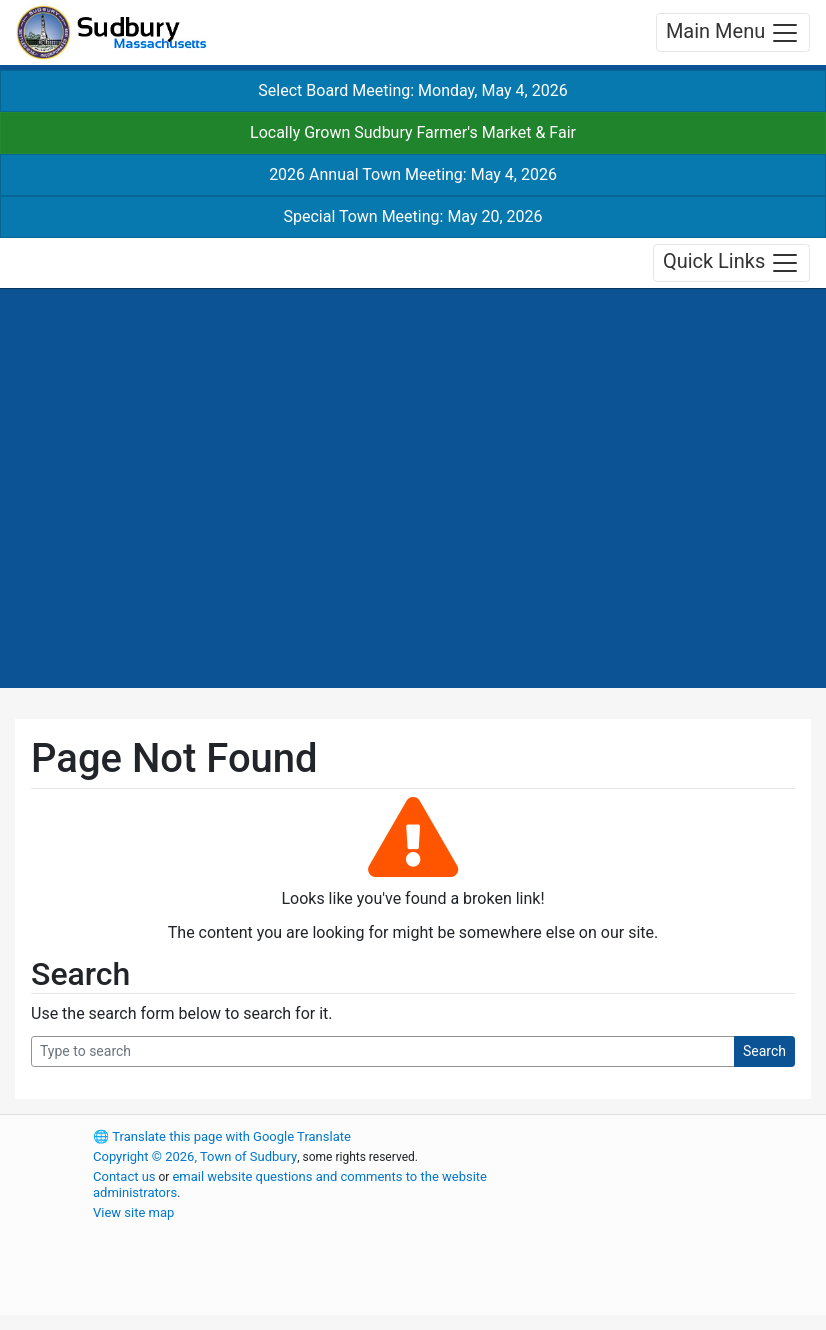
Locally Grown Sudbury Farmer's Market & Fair (413, 132)
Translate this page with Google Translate (222, 1136)
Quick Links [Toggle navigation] (731, 263)
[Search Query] (383, 1051)
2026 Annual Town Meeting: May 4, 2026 (413, 174)
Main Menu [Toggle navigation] (733, 33)
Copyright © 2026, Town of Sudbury (195, 1156)
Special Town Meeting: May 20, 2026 (412, 216)
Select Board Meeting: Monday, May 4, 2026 (412, 90)
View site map (133, 1212)
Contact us (124, 1176)
